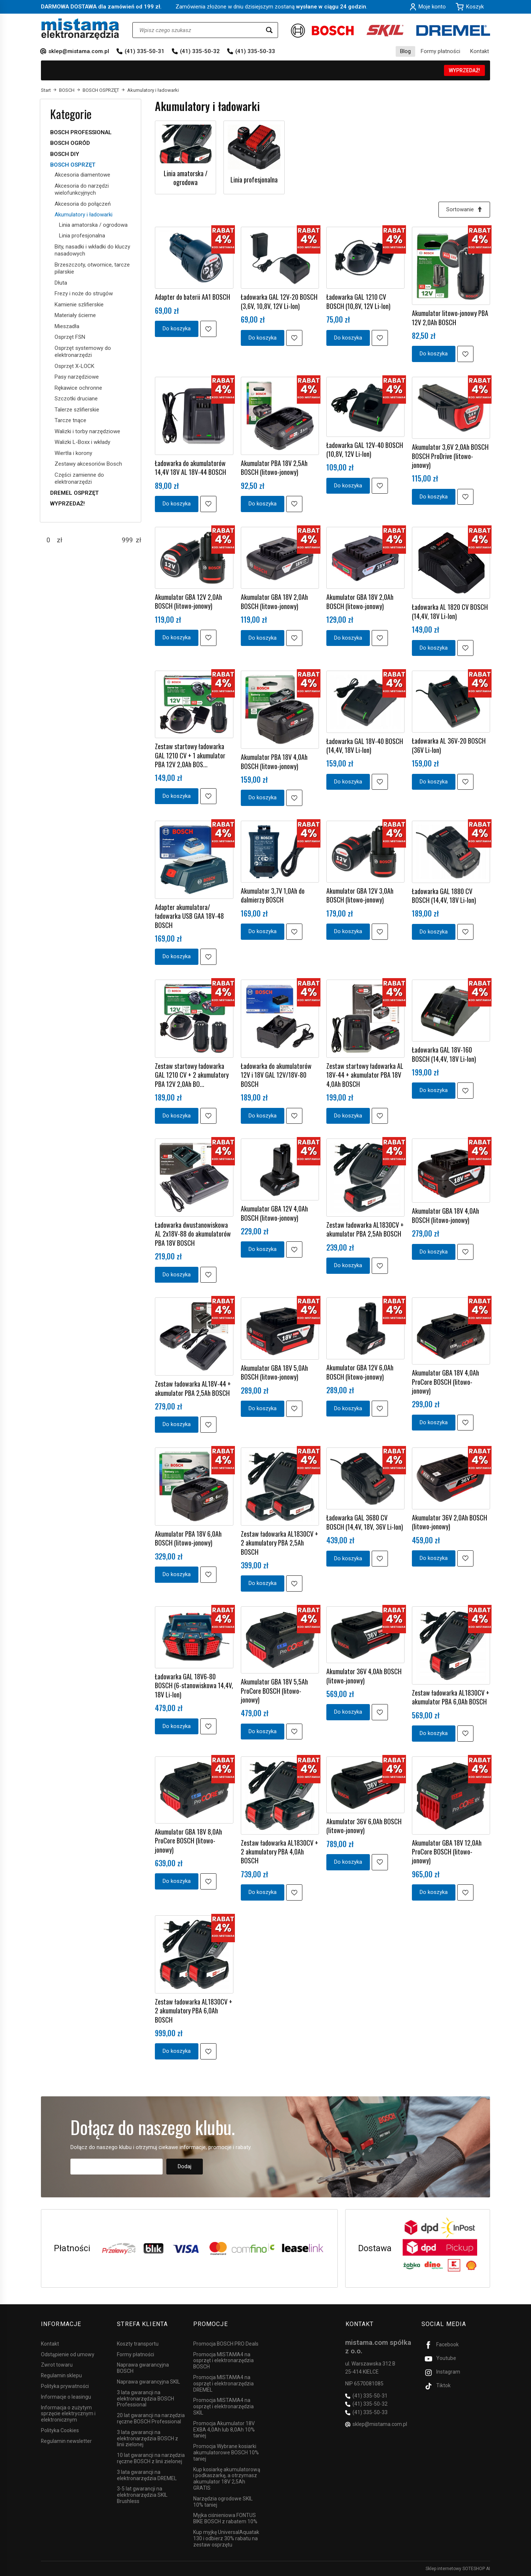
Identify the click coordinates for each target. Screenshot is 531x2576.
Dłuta (61, 282)
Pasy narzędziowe (77, 376)
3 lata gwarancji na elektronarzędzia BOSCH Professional (145, 2398)
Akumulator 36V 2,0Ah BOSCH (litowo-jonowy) (449, 1522)
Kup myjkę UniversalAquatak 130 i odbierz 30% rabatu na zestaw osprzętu (226, 2538)
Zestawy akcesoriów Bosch (88, 463)
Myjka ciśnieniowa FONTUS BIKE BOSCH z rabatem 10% (225, 2518)
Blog (405, 51)
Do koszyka (177, 328)
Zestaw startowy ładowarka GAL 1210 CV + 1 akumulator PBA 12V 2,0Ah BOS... (190, 755)
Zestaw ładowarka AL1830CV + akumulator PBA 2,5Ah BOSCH (365, 1229)
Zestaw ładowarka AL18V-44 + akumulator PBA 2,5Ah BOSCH (193, 1388)
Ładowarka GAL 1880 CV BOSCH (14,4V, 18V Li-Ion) (444, 895)
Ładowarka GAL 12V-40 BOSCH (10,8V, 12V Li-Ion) (364, 449)
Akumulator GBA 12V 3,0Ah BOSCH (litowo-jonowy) (359, 895)
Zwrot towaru (57, 2365)
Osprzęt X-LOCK (74, 366)
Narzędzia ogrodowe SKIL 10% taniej (223, 2501)
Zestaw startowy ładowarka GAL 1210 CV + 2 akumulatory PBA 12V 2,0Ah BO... (192, 1075)
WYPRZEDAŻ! (464, 70)
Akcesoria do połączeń (83, 204)
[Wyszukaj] (269, 30)
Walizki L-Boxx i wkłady (82, 442)
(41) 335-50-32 (200, 51)
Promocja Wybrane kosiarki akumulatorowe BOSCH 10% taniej (226, 2452)
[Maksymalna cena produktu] (127, 540)
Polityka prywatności (65, 2386)
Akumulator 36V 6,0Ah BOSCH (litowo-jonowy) (364, 1826)
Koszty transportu (138, 2344)
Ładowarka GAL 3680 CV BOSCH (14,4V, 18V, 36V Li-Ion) (364, 1522)
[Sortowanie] (464, 210)
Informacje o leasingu (66, 2397)
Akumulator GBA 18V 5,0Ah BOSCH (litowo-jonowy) (274, 1372)
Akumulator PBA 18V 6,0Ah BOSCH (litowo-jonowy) (188, 1538)
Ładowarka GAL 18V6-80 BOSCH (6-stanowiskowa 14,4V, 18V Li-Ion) (194, 1685)
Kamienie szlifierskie (79, 304)
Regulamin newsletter (66, 2441)
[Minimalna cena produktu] (48, 540)
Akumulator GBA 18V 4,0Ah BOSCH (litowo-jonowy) (445, 1215)
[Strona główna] (80, 28)
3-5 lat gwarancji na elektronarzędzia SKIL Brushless (142, 2495)
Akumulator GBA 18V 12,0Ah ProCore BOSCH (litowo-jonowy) (447, 1852)
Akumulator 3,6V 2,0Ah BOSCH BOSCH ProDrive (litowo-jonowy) (450, 456)
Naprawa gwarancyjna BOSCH (143, 2368)
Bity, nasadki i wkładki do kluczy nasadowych (92, 250)
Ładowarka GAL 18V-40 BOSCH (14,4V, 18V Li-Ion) (364, 745)
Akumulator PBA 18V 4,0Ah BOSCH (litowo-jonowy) (274, 761)
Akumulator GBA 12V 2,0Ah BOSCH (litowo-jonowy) (188, 601)
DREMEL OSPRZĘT (74, 493)
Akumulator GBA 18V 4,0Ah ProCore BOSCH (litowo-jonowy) (445, 1382)
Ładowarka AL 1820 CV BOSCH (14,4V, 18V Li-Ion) (450, 611)
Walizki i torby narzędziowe (87, 431)
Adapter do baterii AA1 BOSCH (192, 297)
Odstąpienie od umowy (67, 2354)
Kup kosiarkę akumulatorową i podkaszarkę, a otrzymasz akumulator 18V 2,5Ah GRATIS (226, 2478)
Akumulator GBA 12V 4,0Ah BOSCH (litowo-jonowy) (274, 1213)
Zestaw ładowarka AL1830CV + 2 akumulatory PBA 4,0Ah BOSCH (279, 1852)
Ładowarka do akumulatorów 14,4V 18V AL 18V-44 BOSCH (190, 467)
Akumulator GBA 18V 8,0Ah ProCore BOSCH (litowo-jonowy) (188, 1840)
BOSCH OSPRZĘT (73, 164)
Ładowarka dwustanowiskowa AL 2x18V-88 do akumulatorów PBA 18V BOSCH (193, 1234)
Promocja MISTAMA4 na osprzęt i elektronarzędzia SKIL (223, 2406)
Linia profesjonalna (254, 179)
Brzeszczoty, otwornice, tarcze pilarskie (92, 268)
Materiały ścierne (75, 315)
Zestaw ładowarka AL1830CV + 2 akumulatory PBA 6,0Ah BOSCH (193, 2010)
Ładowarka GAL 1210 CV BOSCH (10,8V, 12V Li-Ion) (358, 301)
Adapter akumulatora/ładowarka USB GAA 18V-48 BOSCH (189, 916)
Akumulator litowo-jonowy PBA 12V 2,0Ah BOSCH (450, 317)
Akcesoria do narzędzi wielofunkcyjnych (82, 189)
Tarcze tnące (70, 420)
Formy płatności (440, 51)
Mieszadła (67, 326)
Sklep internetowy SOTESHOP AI (458, 2568)
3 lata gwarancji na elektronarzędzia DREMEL (147, 2475)
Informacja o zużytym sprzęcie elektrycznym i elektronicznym (68, 2413)
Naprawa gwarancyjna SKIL (148, 2382)
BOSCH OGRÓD (70, 143)
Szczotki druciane (76, 398)
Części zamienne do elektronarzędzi (79, 479)
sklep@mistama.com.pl (78, 51)
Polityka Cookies (60, 2430)
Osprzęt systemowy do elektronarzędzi (83, 352)
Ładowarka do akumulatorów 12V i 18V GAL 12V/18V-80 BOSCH (276, 1075)
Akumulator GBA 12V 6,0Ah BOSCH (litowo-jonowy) (359, 1372)
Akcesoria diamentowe (82, 174)
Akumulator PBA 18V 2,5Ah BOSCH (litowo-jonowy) (274, 467)
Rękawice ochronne (78, 388)
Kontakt (479, 51)
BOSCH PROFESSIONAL (81, 132)
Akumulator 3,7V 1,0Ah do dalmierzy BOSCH (273, 895)
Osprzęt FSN (70, 337)
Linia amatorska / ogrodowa (186, 177)
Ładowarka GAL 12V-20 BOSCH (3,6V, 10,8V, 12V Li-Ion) (279, 301)
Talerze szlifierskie (77, 409)
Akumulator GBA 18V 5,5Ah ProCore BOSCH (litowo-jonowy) (274, 1690)
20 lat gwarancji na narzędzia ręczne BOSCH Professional (151, 2418)
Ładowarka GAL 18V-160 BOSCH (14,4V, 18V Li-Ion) (444, 1054)
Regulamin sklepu (61, 2375)
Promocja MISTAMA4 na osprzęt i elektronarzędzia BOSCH (223, 2360)
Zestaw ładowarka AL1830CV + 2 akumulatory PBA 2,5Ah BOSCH (279, 1543)
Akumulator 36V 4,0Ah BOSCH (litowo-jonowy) (364, 1675)
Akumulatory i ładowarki (83, 214)
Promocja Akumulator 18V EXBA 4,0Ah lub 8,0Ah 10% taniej (224, 2429)
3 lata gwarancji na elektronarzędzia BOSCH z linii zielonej (147, 2438)
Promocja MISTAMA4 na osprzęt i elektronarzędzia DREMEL (223, 2383)
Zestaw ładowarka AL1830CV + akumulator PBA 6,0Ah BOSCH (450, 1697)
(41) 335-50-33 (255, 51)
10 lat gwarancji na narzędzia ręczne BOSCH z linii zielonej (151, 2458)
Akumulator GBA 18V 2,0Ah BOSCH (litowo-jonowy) (274, 601)
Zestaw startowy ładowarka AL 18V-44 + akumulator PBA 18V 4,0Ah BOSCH (364, 1075)
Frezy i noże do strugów (84, 293)
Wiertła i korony (73, 453)
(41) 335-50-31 (144, 51)
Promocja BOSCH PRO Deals (225, 2344)
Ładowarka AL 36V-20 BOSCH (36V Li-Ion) (449, 745)
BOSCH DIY (64, 154)
